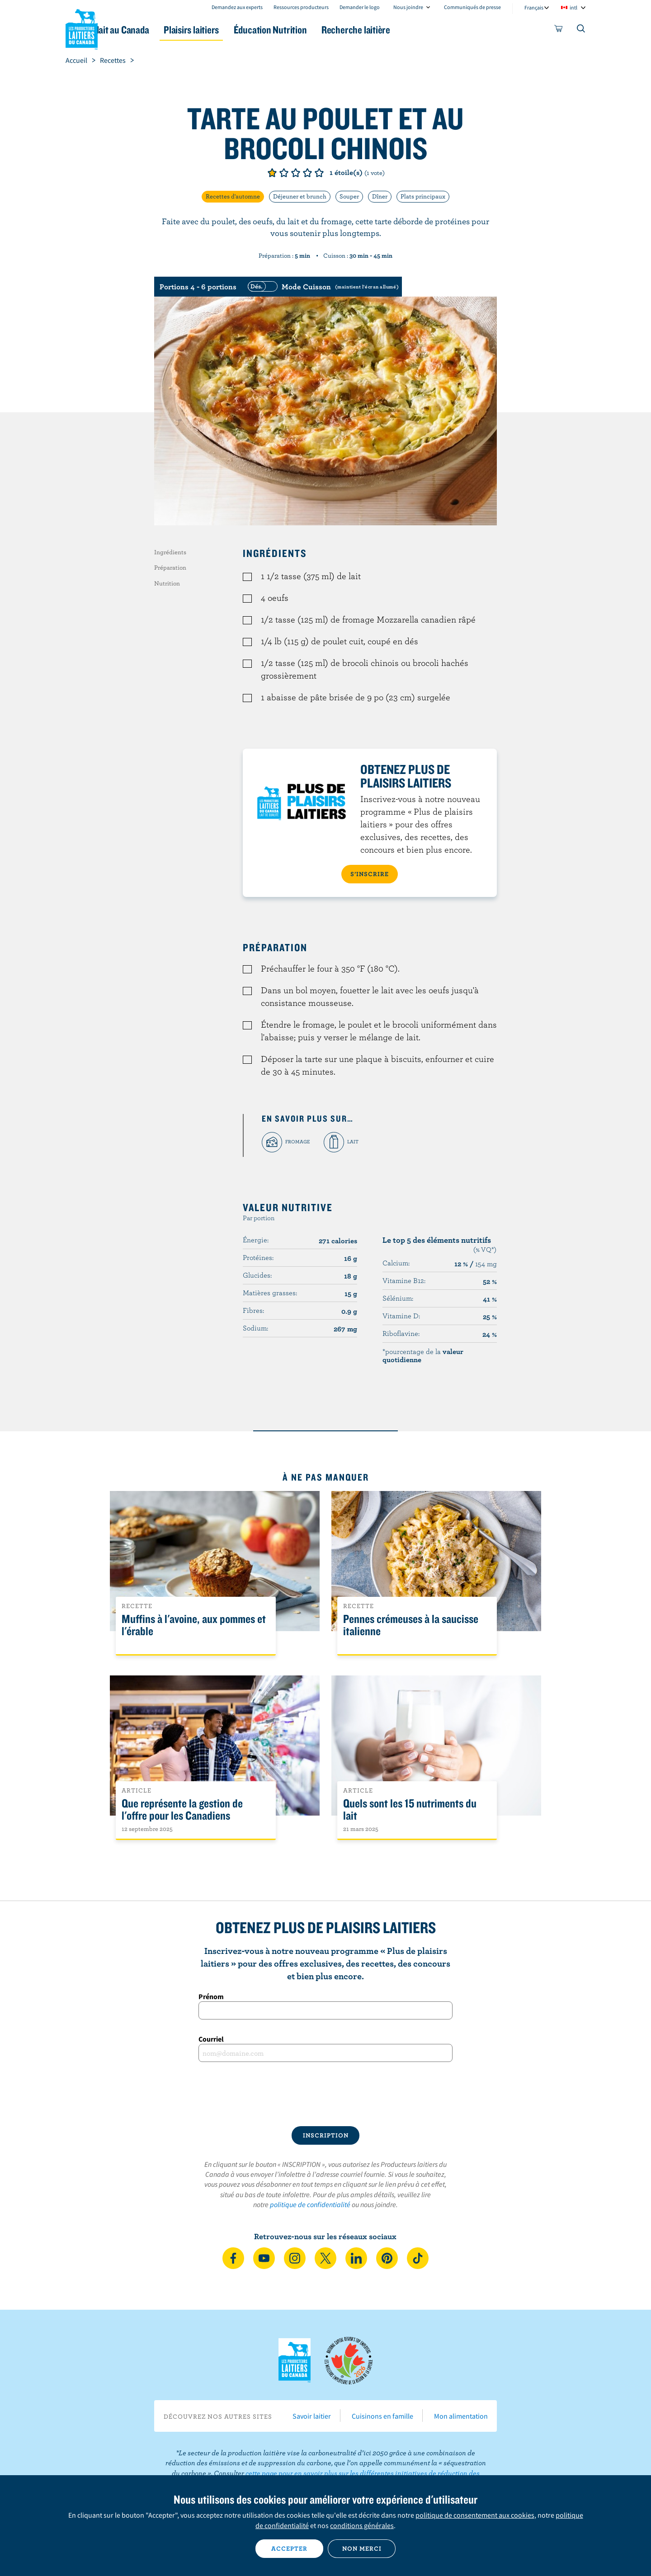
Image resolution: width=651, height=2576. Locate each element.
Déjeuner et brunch (299, 196)
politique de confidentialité (310, 2204)
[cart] (559, 30)
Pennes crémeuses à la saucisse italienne (410, 1625)
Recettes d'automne (233, 196)
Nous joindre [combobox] (408, 7)
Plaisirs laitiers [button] (236, 29)
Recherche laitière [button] (419, 29)
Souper (349, 196)
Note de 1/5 (272, 172)
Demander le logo (360, 7)
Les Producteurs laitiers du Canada (82, 27)
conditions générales (362, 2525)
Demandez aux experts (237, 7)
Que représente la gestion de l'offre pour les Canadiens (182, 1809)
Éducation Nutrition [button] (324, 29)
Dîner (379, 196)
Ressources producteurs (301, 7)
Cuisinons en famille (382, 2415)
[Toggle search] (581, 30)
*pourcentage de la (422, 1355)
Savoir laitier (311, 2415)
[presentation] (325, 2094)
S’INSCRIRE (369, 874)
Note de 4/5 (307, 172)
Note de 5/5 (319, 172)
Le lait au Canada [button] (153, 29)
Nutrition (167, 583)
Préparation (170, 567)
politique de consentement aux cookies (474, 2514)
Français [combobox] (533, 7)
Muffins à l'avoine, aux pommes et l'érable (194, 1625)
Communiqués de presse (472, 7)
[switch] (322, 287)
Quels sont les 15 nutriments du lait (409, 1809)
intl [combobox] (573, 7)
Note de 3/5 (296, 172)
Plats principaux (423, 196)
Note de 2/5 (284, 172)
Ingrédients (170, 552)
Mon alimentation (461, 2415)
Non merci (362, 2548)
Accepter (289, 2548)
